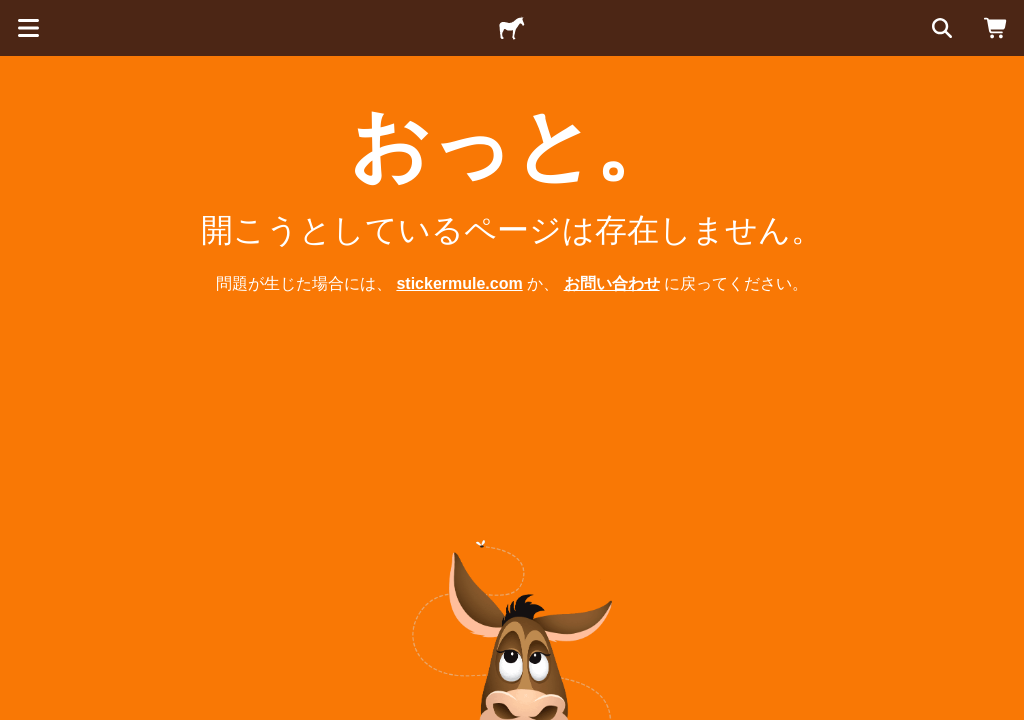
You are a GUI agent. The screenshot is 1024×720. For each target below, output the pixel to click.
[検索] (940, 28)
